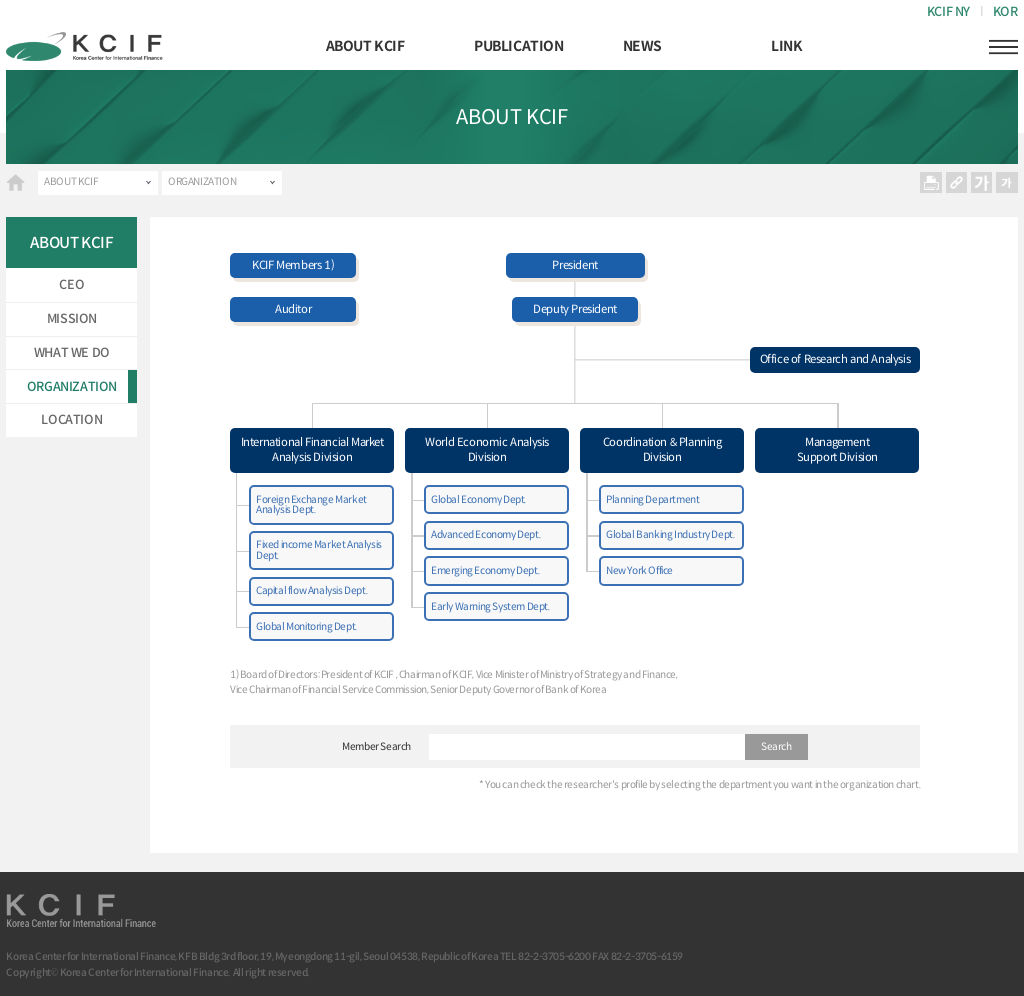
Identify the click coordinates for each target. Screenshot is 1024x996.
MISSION (72, 319)
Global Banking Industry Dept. (670, 534)
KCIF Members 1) (293, 265)
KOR (1005, 12)
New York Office (639, 570)
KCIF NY (948, 12)
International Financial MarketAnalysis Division (312, 449)
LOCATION (71, 420)
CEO (71, 285)
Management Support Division (838, 449)
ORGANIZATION (202, 181)
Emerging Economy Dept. (485, 570)
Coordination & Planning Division (662, 449)
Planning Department (652, 499)
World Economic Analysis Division (487, 449)
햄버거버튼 (1003, 47)
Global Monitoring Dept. (306, 626)
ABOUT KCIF (365, 46)
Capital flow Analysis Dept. (311, 590)
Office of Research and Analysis (835, 359)
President (574, 265)
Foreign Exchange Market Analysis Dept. (311, 504)
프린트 (931, 183)
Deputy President (575, 309)
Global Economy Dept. (478, 499)
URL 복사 (957, 183)
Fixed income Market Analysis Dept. (319, 549)
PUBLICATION (519, 46)
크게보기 (981, 183)
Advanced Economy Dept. (485, 534)
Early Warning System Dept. (490, 606)
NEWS (642, 46)
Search (776, 746)
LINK (786, 46)
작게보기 (1006, 183)
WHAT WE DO (72, 353)
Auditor (293, 309)
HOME (15, 182)
